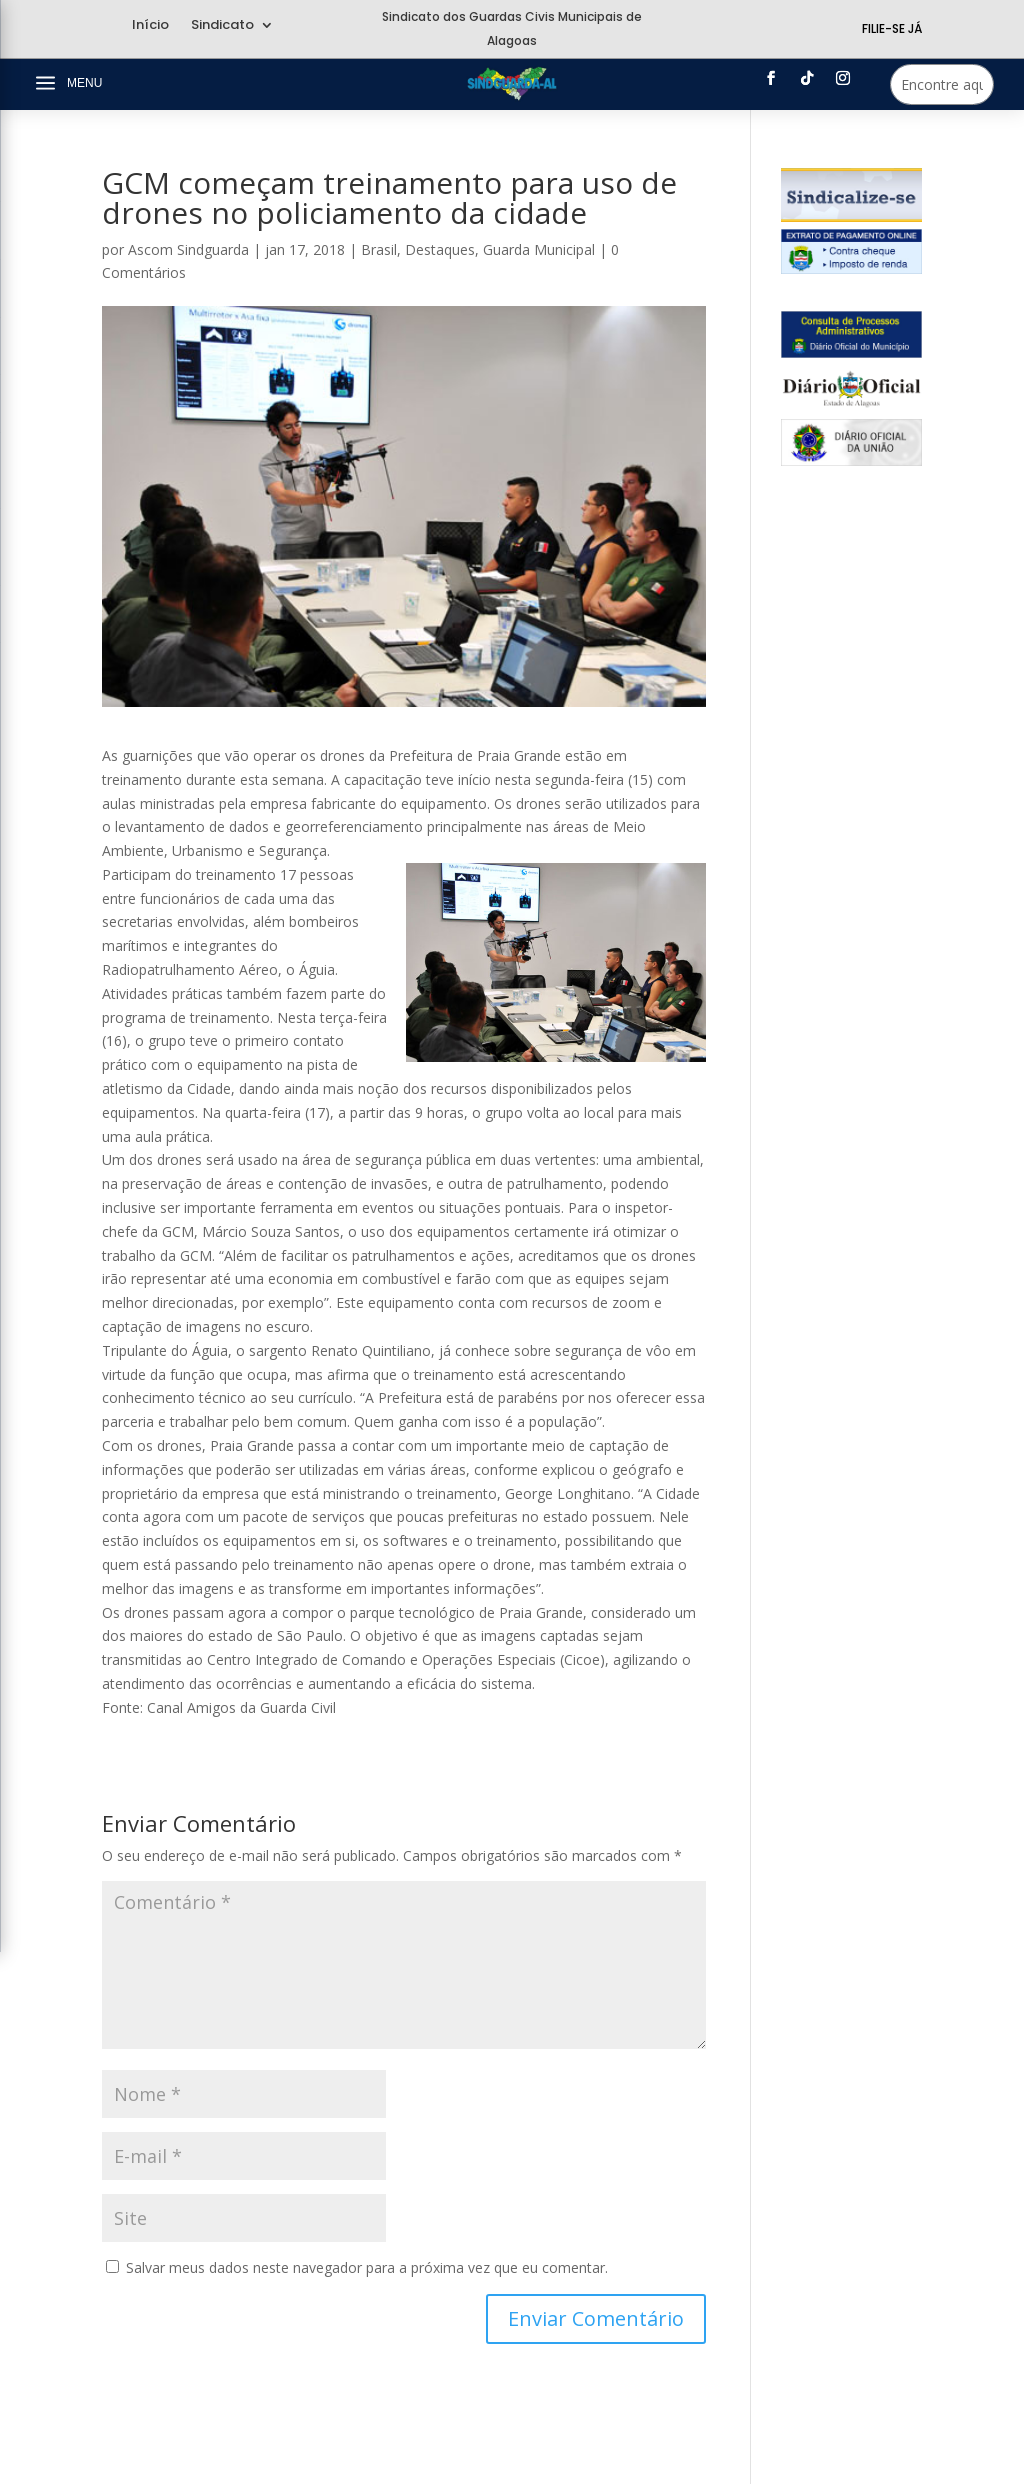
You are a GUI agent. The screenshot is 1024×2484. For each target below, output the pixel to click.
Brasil (379, 249)
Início (150, 26)
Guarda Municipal (539, 249)
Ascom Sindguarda (188, 249)
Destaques (440, 249)
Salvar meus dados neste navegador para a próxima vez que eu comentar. (367, 2267)
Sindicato (222, 26)
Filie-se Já (892, 28)
